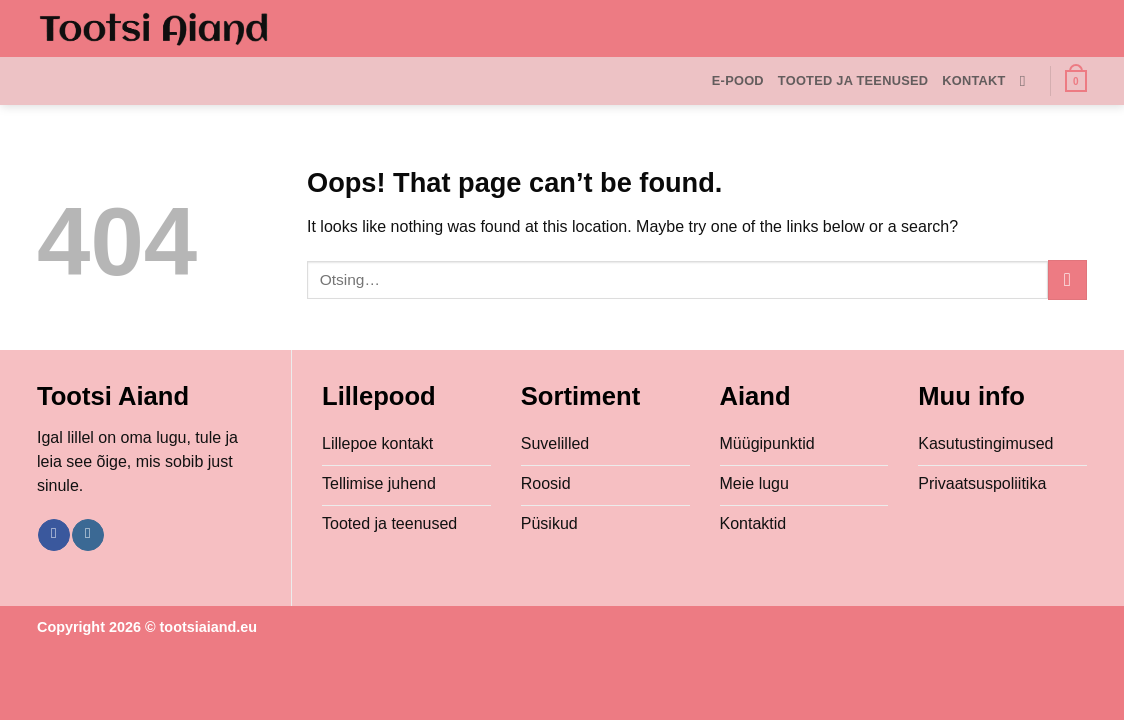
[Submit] (1067, 279)
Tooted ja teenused (853, 80)
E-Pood (738, 80)
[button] (1076, 81)
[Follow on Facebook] (53, 535)
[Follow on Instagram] (87, 535)
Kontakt (973, 80)
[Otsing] (1027, 81)
